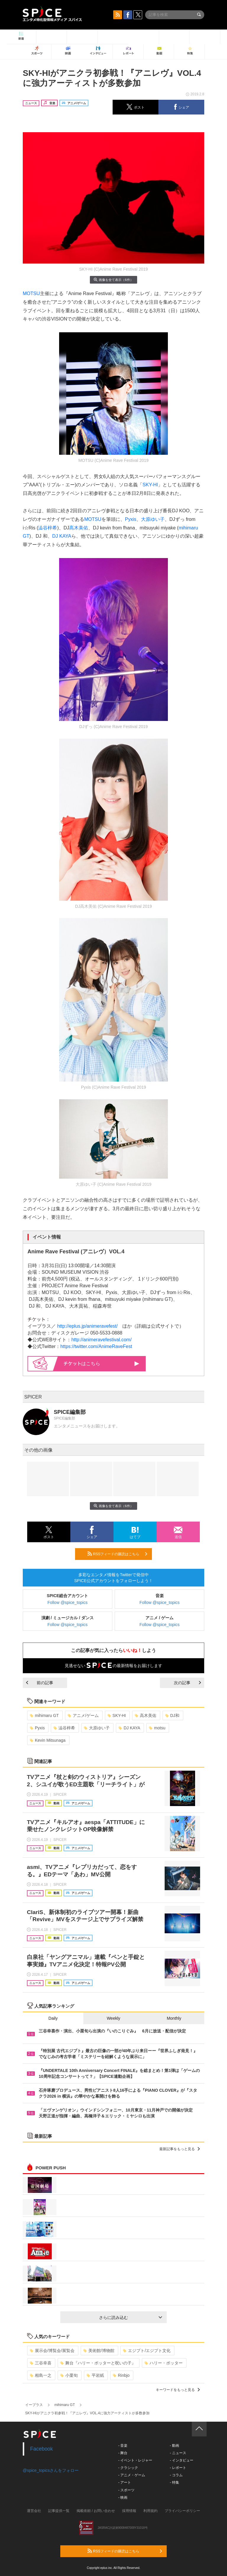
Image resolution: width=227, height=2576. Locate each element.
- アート (124, 2482)
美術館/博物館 (98, 2350)
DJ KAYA (61, 536)
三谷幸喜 (40, 2363)
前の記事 (39, 1682)
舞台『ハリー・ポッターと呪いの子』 (98, 2363)
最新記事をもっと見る (179, 2149)
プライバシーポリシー (182, 2511)
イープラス (34, 2405)
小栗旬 (69, 2375)
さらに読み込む (130, 2317)
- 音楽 (122, 2445)
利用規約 (150, 2511)
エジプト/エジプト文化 (147, 2350)
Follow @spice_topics (68, 1602)
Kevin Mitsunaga (48, 1740)
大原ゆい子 (153, 519)
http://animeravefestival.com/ (101, 1339)
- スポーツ (126, 2490)
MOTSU (31, 293)
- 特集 (174, 2482)
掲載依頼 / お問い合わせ (96, 2511)
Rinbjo (121, 2375)
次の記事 (187, 1682)
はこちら (101, 1363)
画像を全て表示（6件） (113, 280)
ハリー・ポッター (164, 2363)
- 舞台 (122, 2453)
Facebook (41, 2449)
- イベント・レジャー (135, 2460)
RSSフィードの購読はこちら (117, 1553)
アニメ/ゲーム (83, 1715)
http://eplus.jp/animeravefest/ (87, 1326)
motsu (157, 1727)
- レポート (178, 2468)
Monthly (174, 2018)
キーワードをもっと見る (178, 2390)
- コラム (176, 2475)
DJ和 (172, 1715)
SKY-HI (150, 484)
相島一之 (40, 2375)
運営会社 (34, 2511)
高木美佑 (78, 527)
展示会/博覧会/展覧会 (52, 2350)
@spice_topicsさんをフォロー (51, 2470)
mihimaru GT (44, 1715)
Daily (53, 2018)
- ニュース (178, 2453)
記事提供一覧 (58, 2511)
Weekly (113, 2018)
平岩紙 (95, 2375)
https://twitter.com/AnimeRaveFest (96, 1346)
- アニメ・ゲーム (131, 2475)
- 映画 (122, 2497)
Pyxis (130, 519)
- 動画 (174, 2445)
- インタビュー (181, 2460)
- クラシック (128, 2468)
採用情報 (129, 2511)
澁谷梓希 (47, 527)
